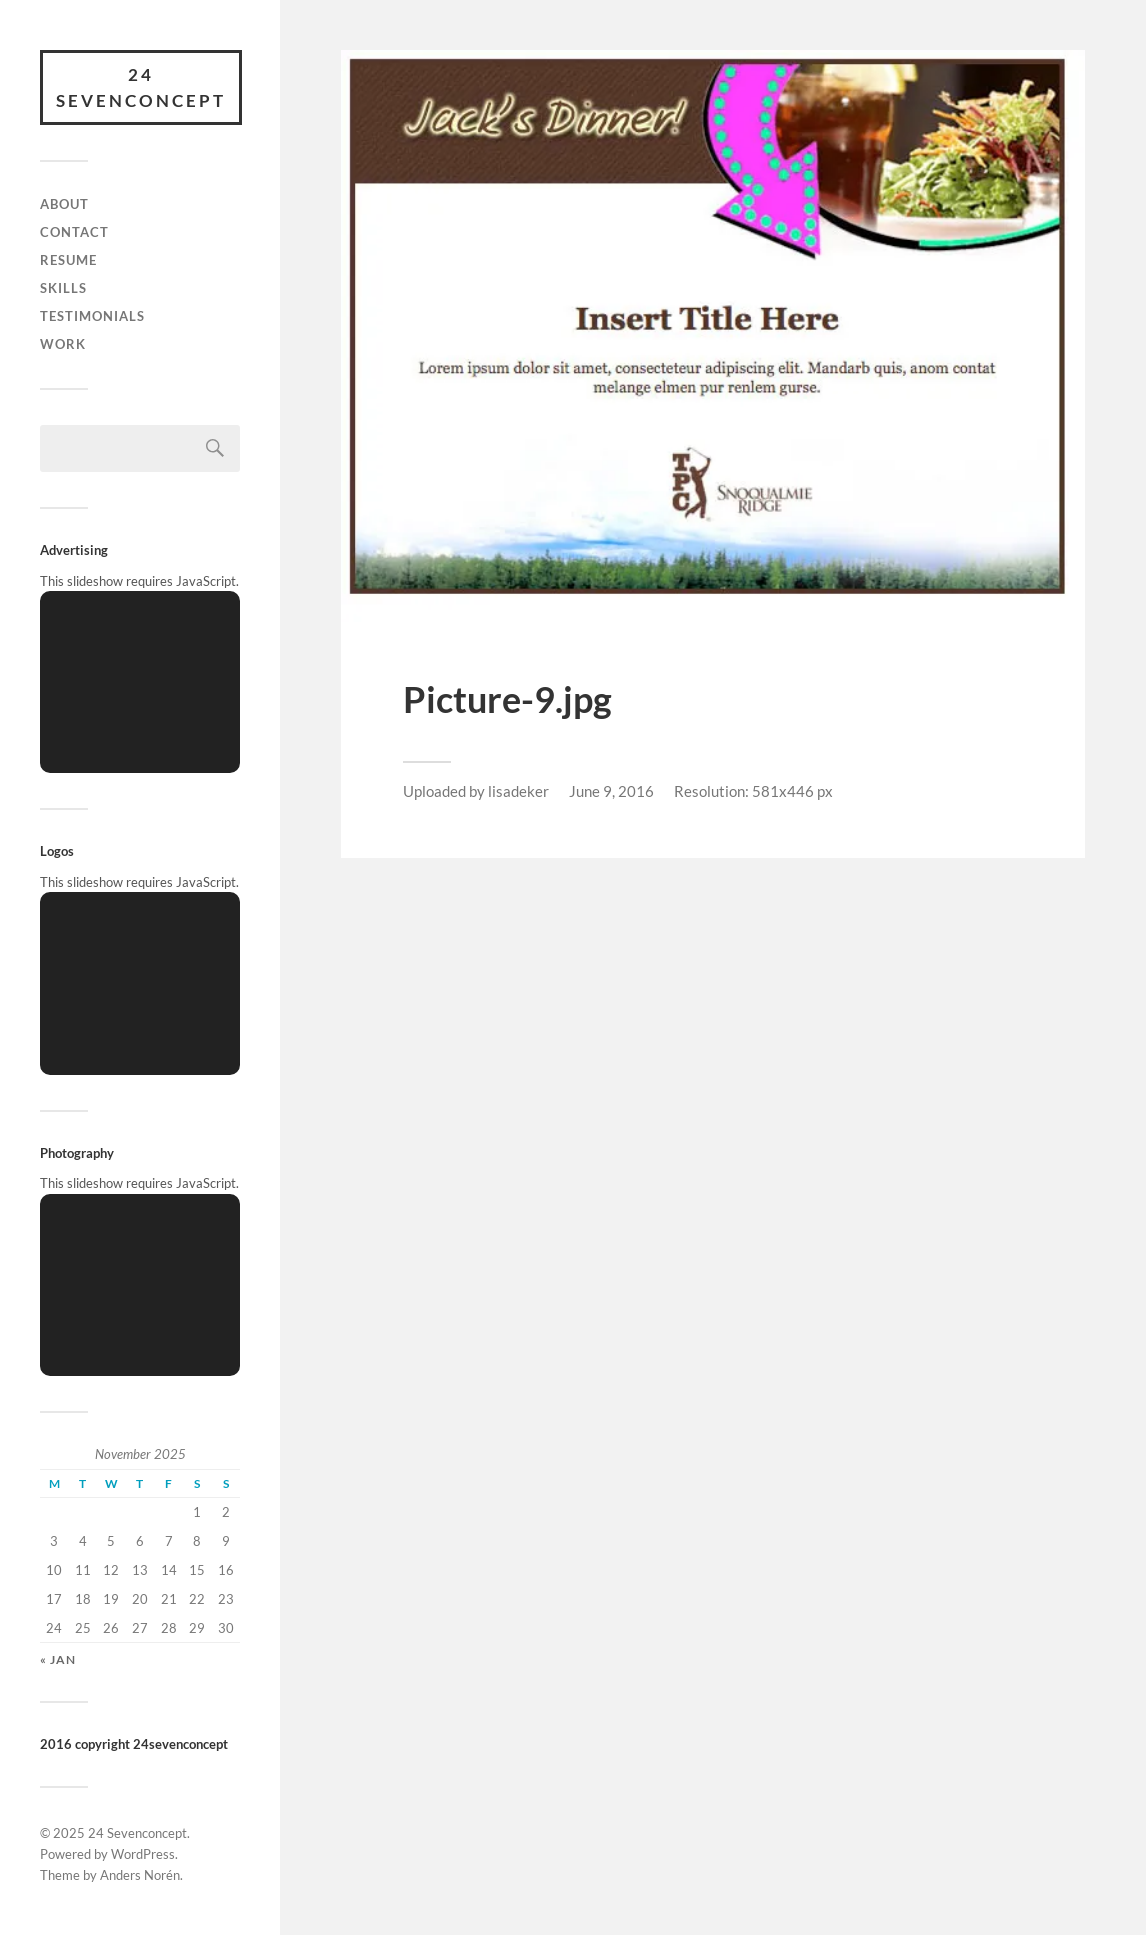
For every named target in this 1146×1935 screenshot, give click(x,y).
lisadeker (518, 791)
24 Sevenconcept (141, 87)
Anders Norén (140, 1875)
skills (63, 288)
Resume (68, 260)
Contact (74, 232)
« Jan (58, 1659)
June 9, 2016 (611, 791)
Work (63, 344)
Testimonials (92, 316)
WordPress (143, 1854)
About (64, 204)
